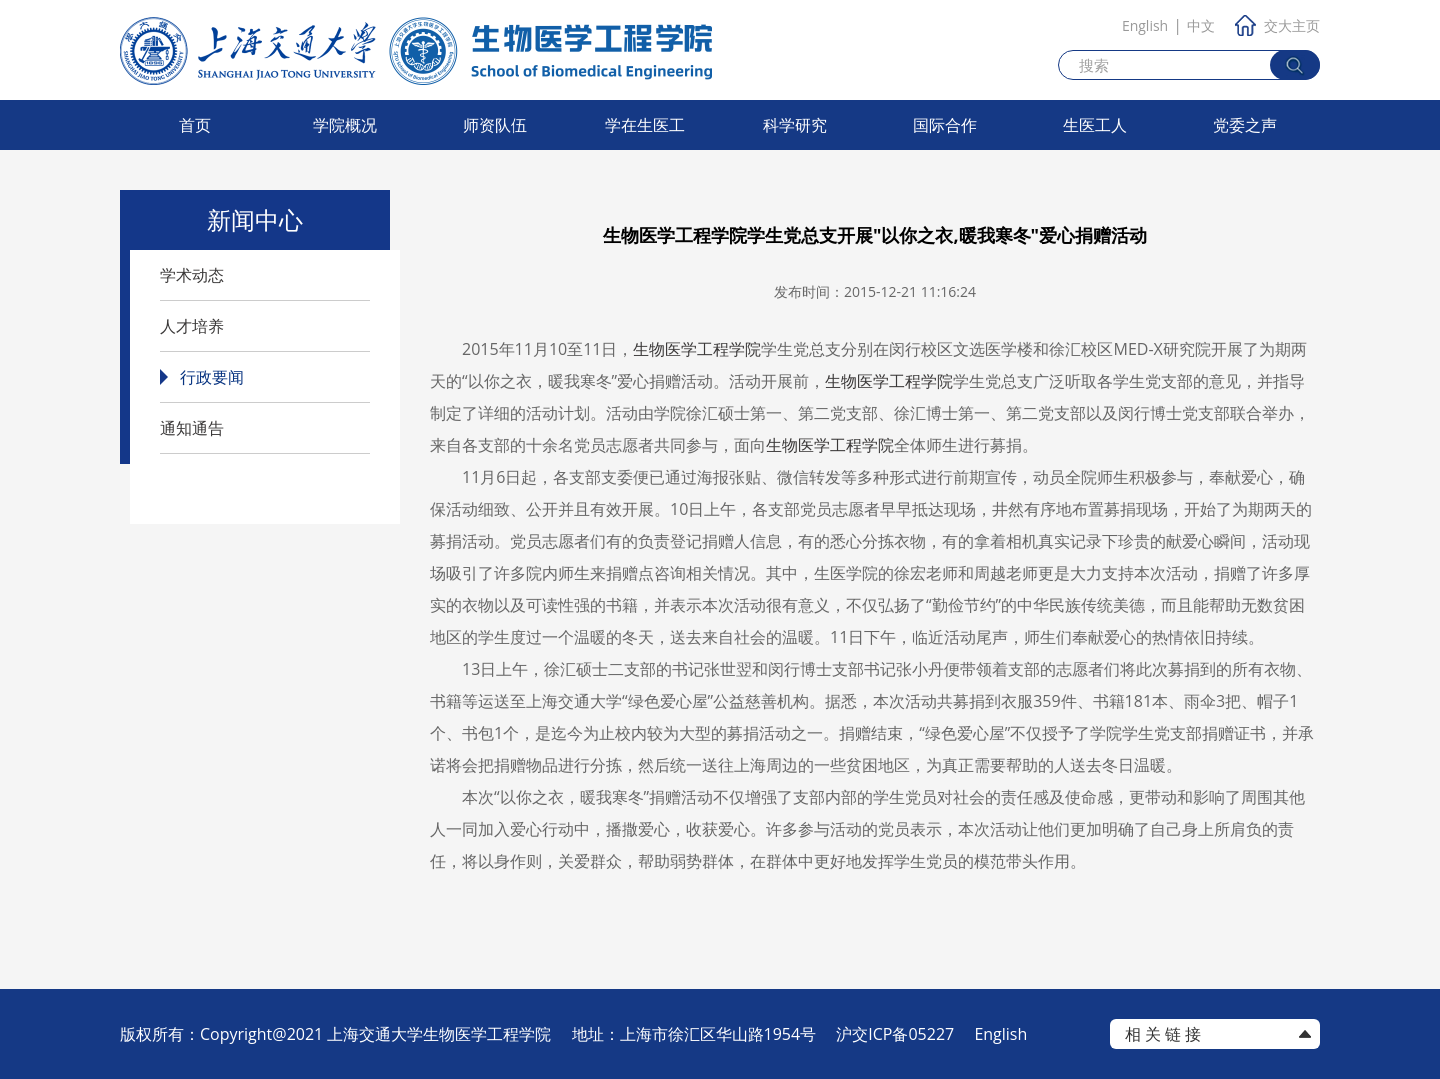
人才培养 (192, 326)
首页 (195, 125)
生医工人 (1095, 125)
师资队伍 (495, 125)
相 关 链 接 (1163, 1034)
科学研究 (795, 125)
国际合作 (945, 125)
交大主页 (1277, 25)
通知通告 (192, 428)
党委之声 (1245, 125)
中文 (1201, 25)
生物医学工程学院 (697, 349)
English (1145, 25)
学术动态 (192, 275)
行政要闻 (212, 377)
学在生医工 (645, 125)
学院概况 (345, 125)
